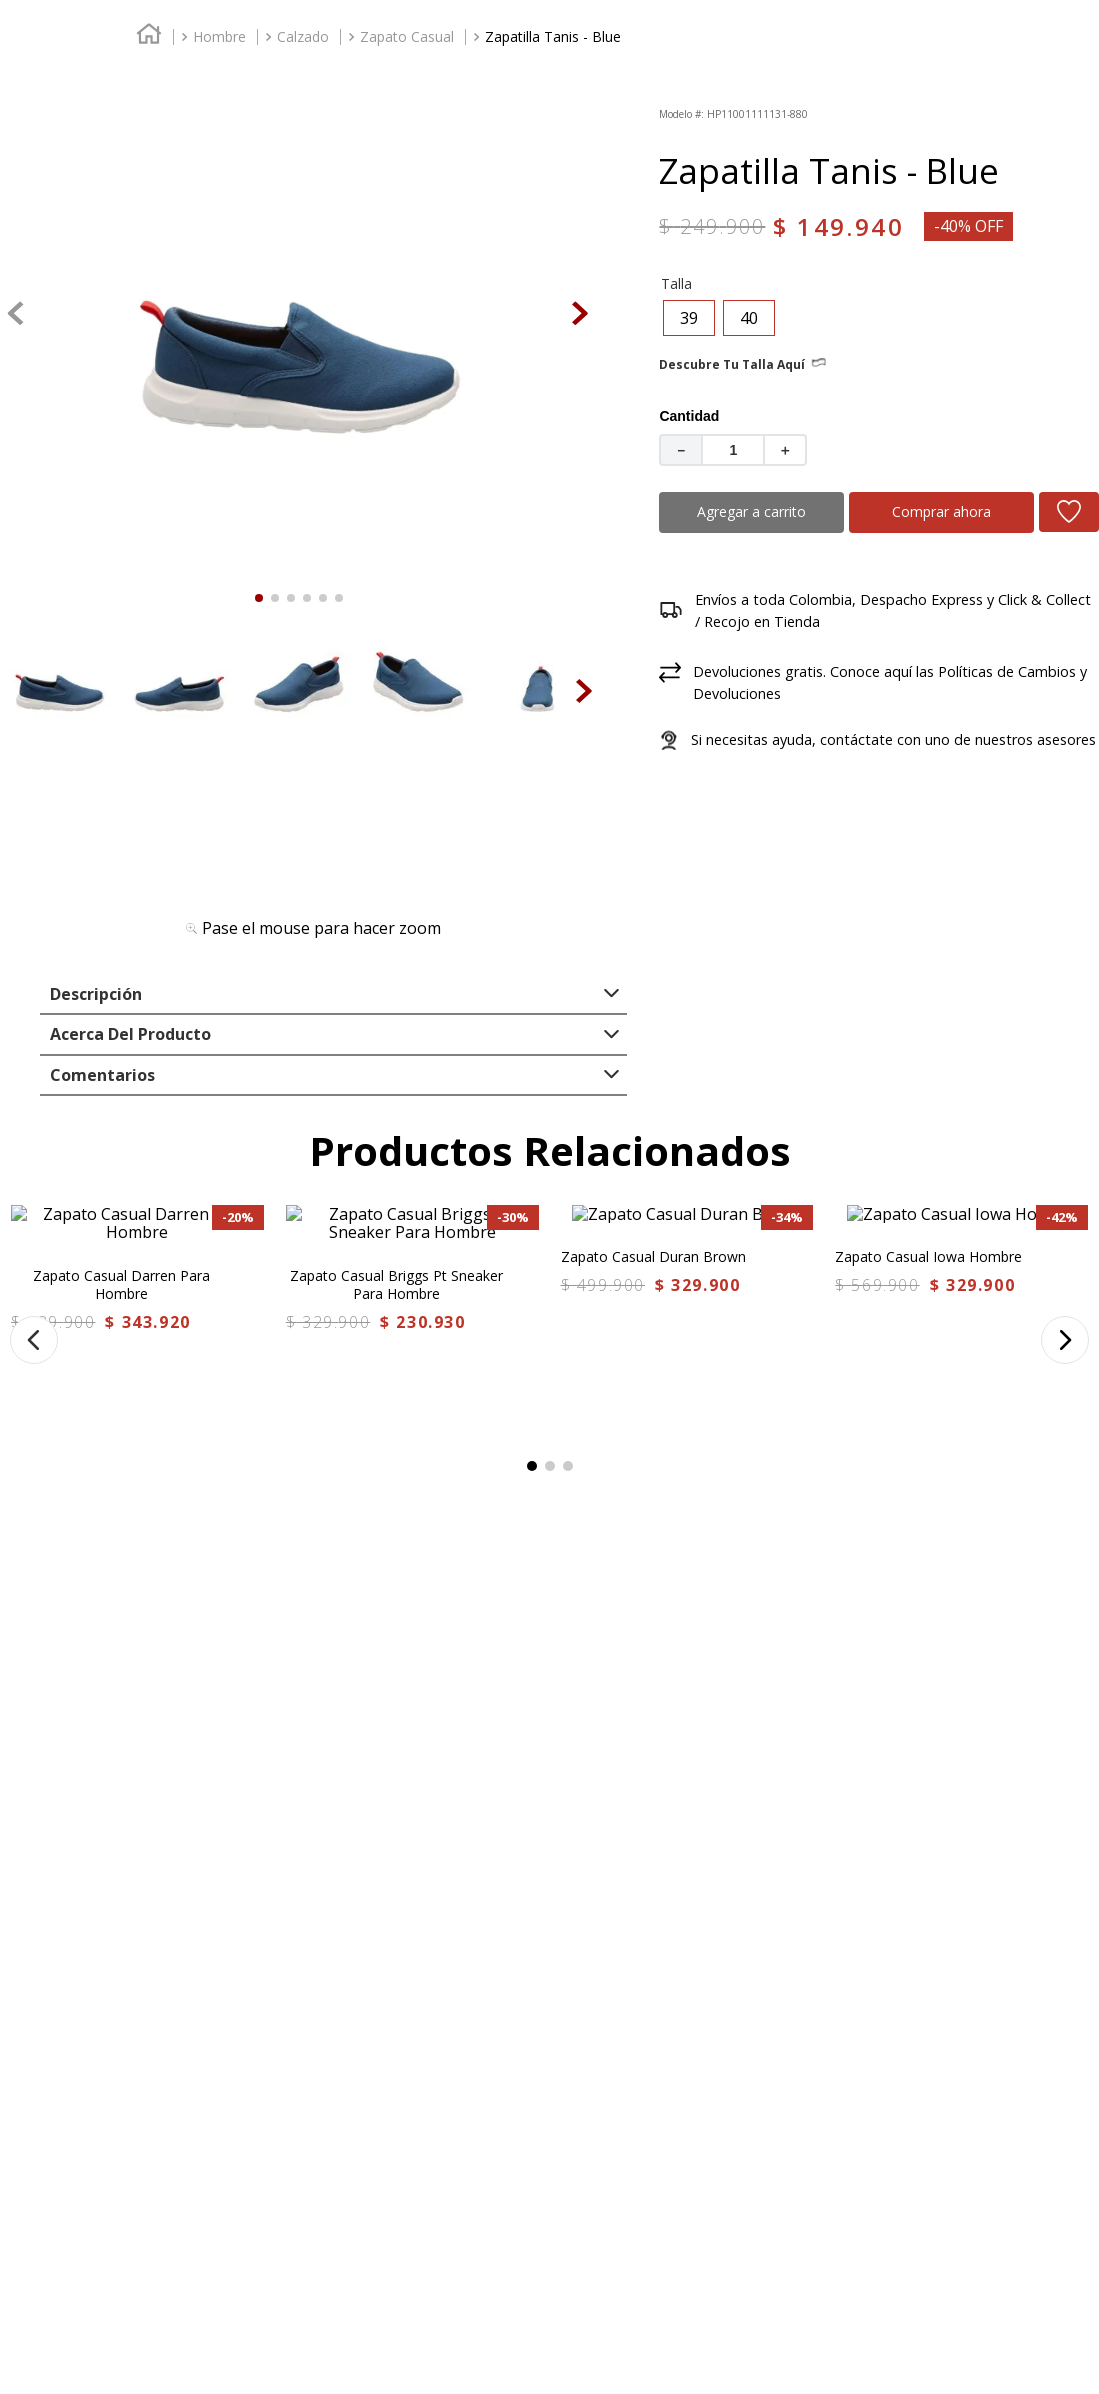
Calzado (303, 208)
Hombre (219, 208)
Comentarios (102, 1167)
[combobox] (802, 91)
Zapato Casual (407, 208)
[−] (680, 535)
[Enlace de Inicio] (149, 209)
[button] (689, 403)
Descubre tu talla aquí (732, 450)
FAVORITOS (946, 88)
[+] (786, 535)
